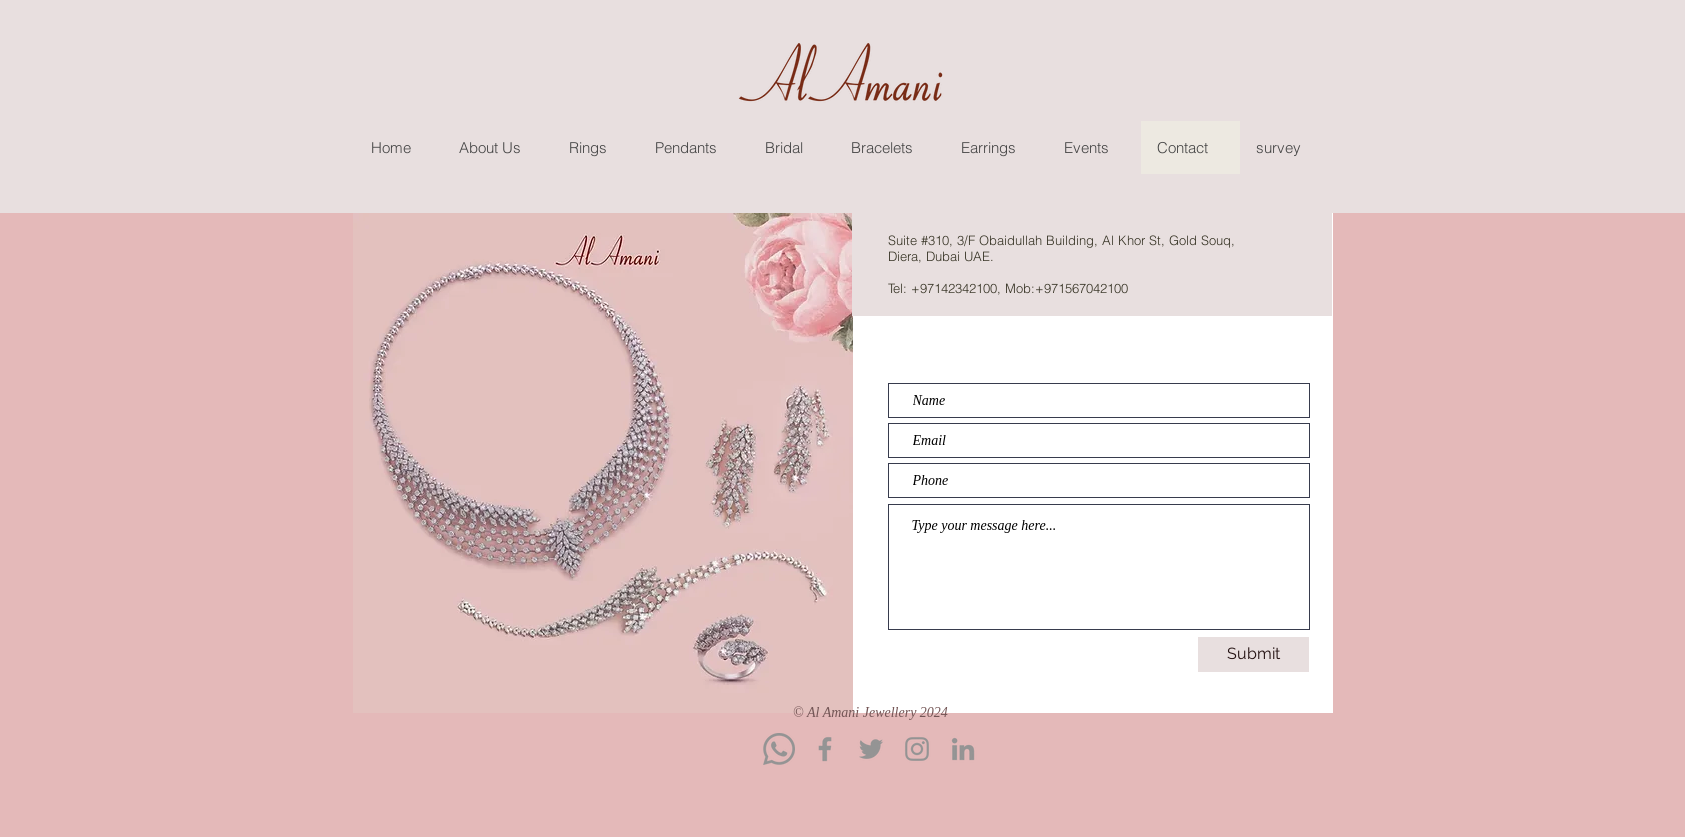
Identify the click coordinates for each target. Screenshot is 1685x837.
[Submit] (1253, 654)
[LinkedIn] (963, 749)
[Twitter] (871, 749)
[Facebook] (825, 749)
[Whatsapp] (779, 749)
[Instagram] (917, 749)
